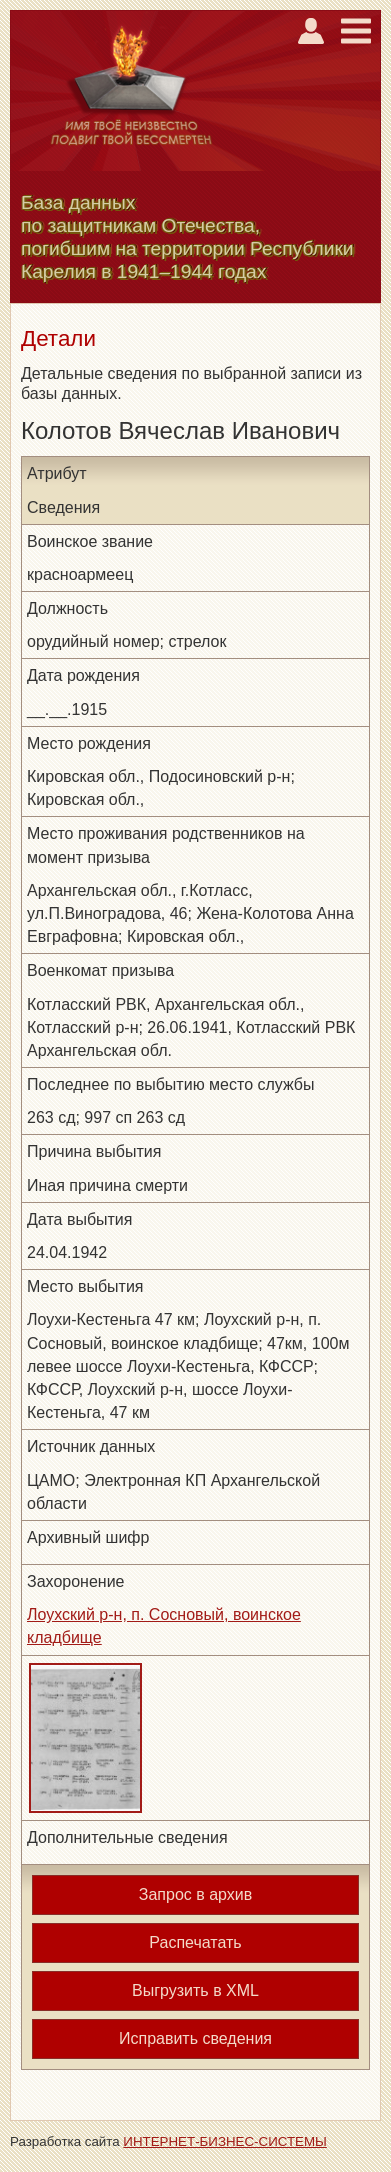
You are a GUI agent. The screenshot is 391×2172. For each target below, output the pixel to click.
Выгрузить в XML (195, 1990)
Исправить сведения (195, 2038)
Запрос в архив (195, 1894)
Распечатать (195, 1942)
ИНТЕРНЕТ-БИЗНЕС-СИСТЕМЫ (225, 2141)
